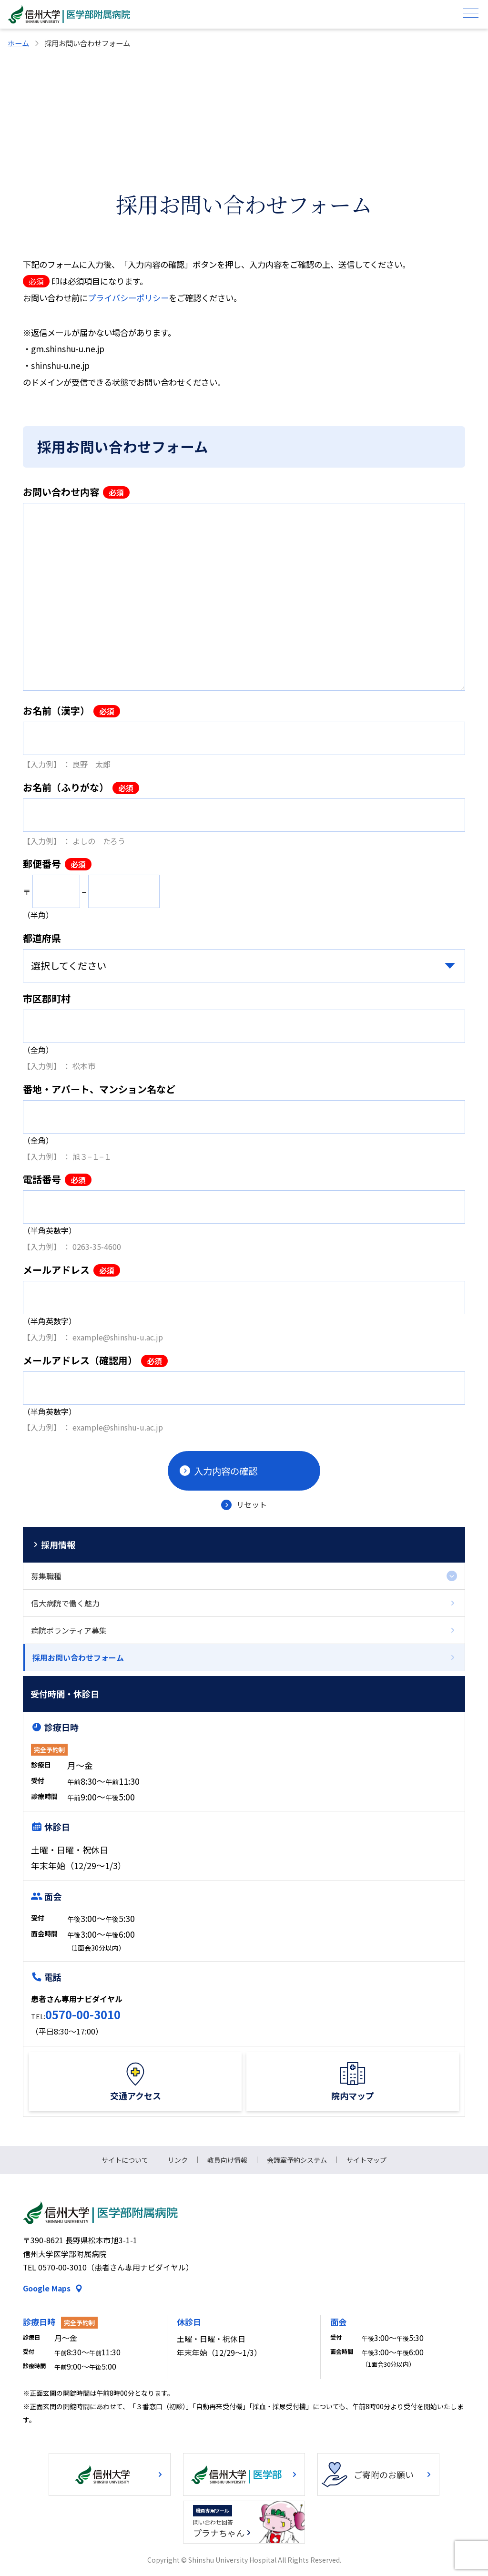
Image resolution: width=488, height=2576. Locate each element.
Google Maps (47, 2288)
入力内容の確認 (225, 1471)
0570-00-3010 (83, 2014)
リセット (251, 1504)
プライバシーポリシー (128, 298)
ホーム (18, 43)
